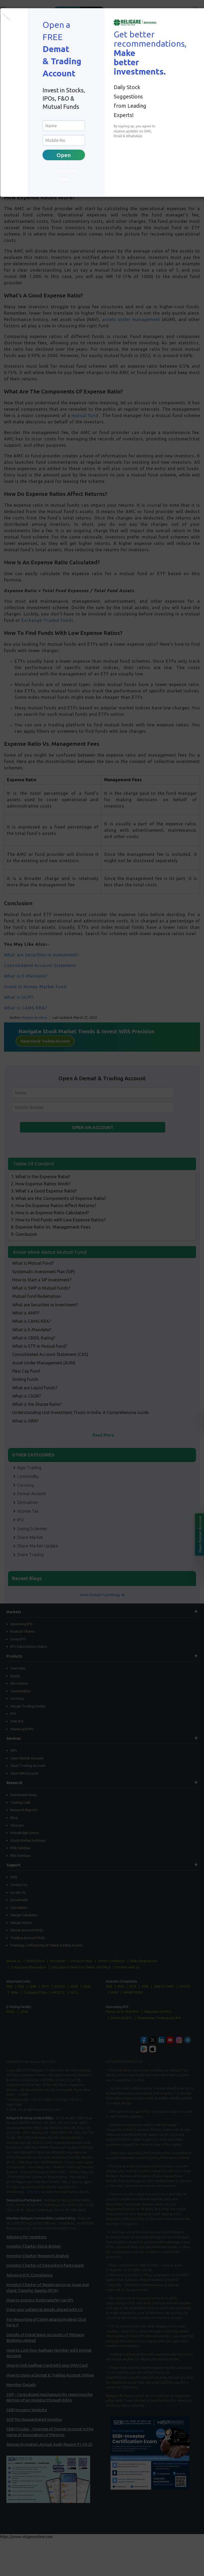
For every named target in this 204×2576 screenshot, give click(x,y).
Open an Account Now (66, 156)
